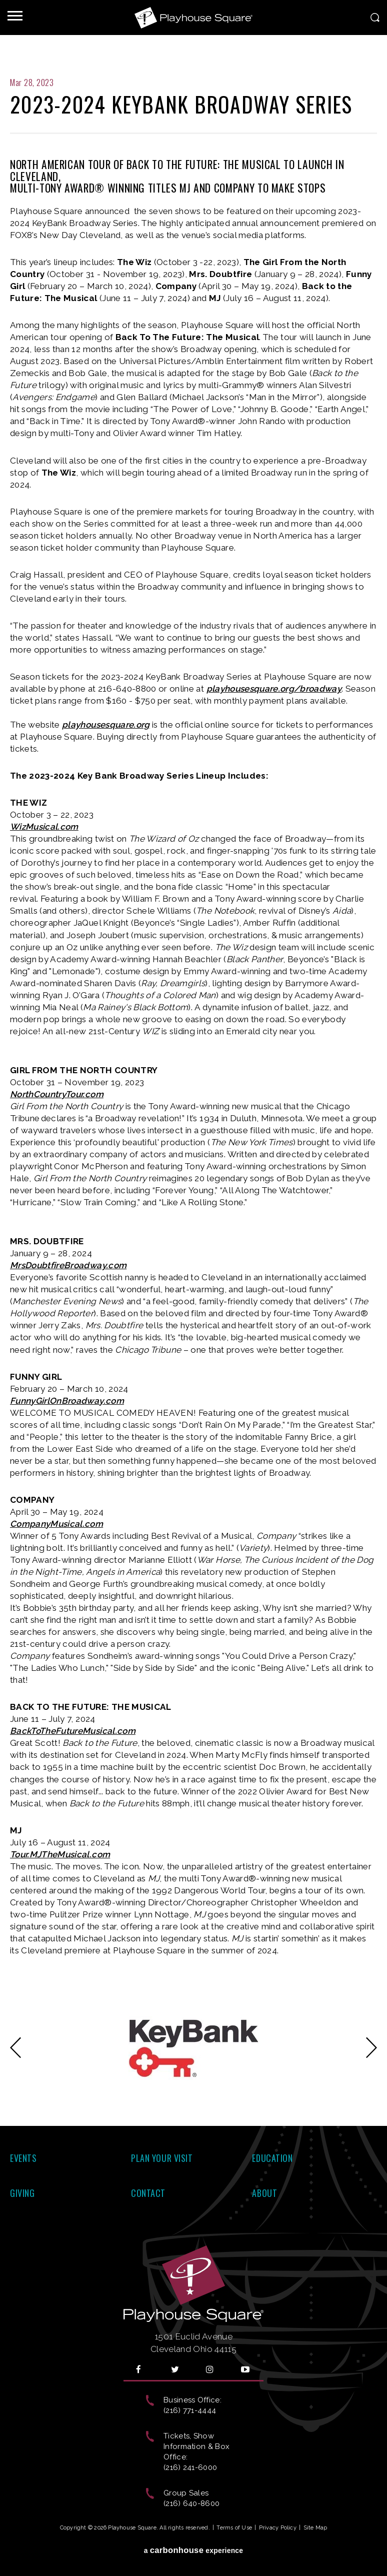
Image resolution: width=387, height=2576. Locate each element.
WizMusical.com (44, 827)
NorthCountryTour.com (57, 1094)
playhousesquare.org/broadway (274, 689)
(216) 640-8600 (192, 2503)
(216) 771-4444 (190, 2410)
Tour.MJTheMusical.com (60, 1854)
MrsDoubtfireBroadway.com (68, 1265)
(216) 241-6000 (190, 2467)
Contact (148, 2192)
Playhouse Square (193, 17)
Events (23, 2157)
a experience (194, 2550)
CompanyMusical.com (56, 1524)
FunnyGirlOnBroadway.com (67, 1401)
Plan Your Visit (161, 2157)
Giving (22, 2192)
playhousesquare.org (106, 725)
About (264, 2192)
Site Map (316, 2527)
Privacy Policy (277, 2527)
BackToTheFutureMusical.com (73, 1731)
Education (272, 2157)
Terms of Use (234, 2527)
